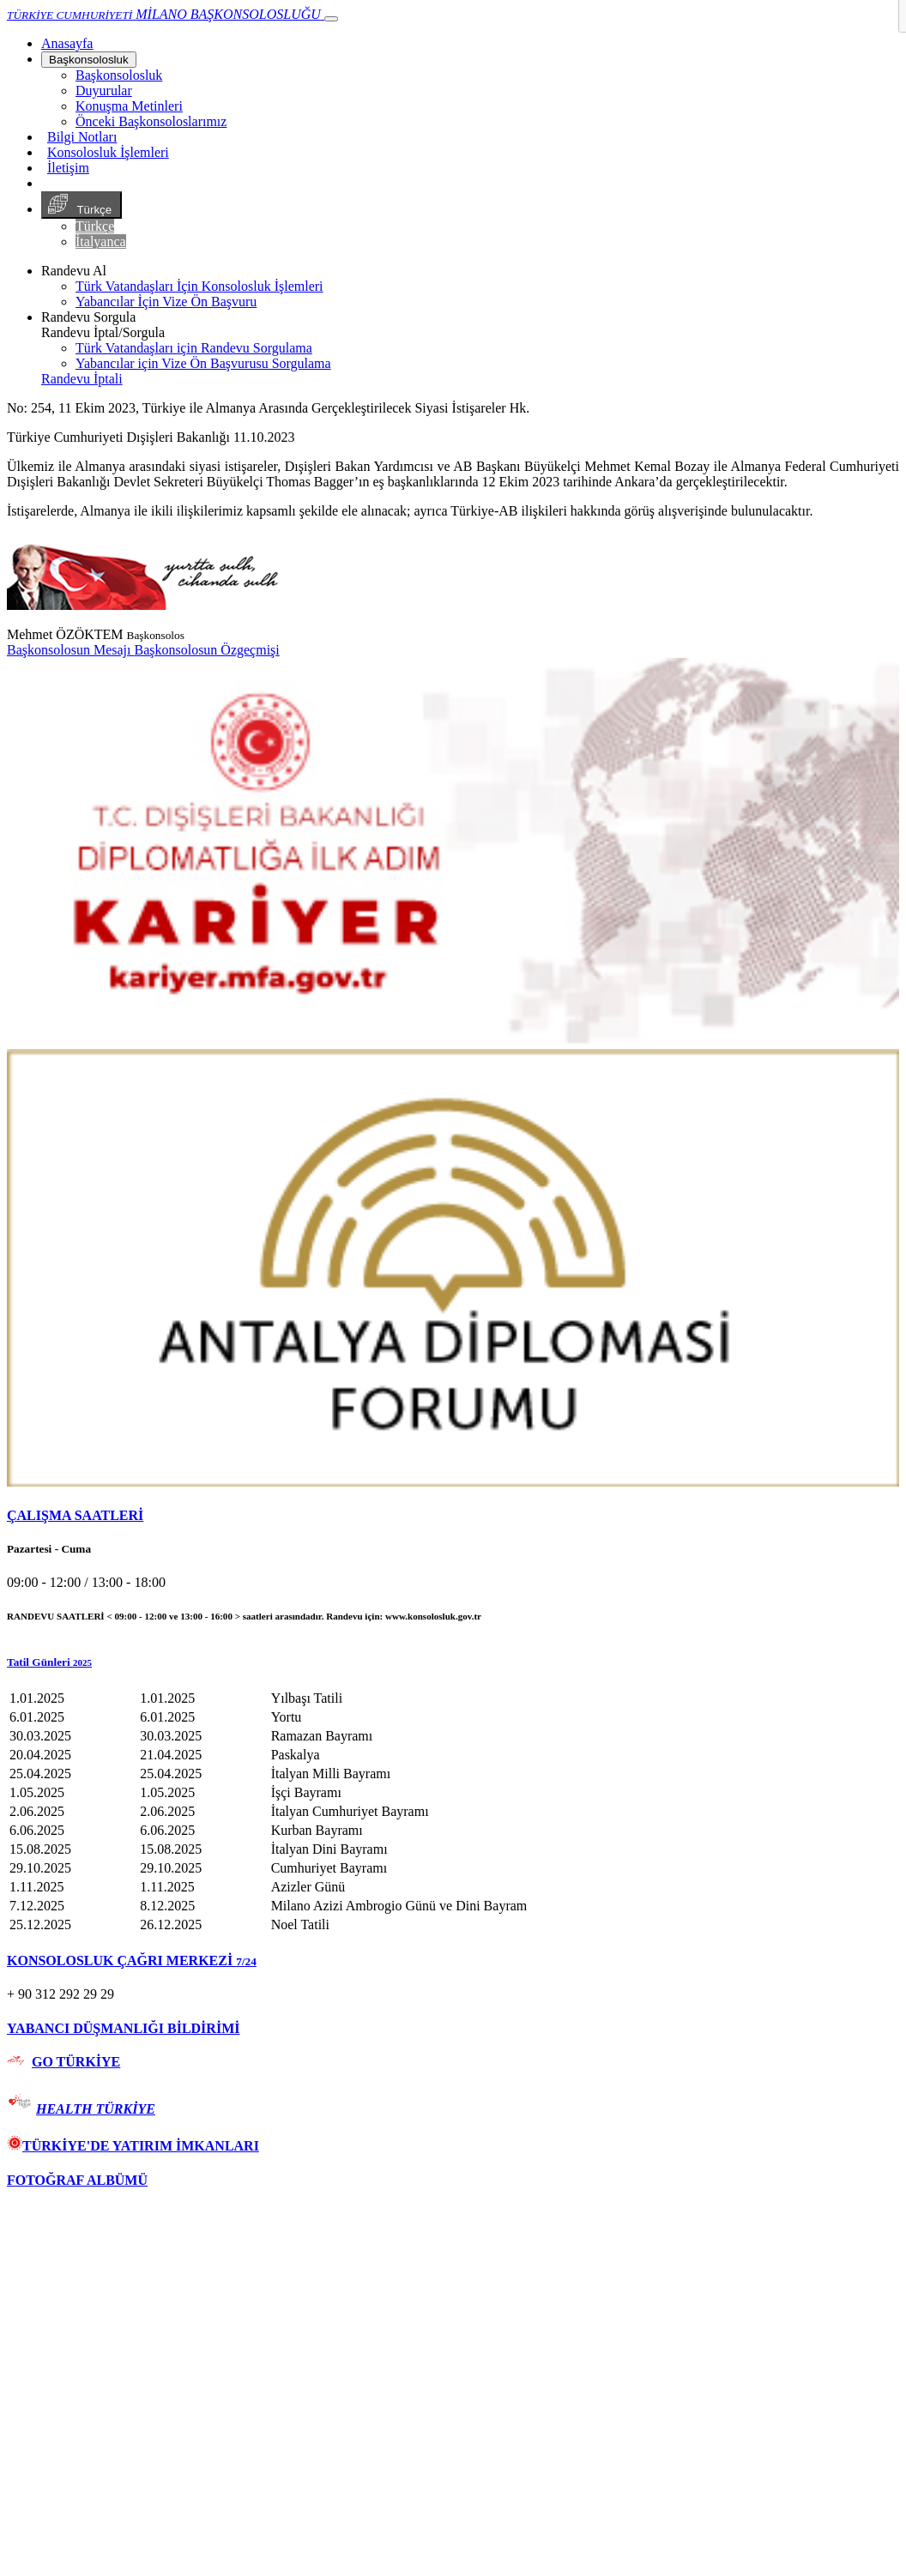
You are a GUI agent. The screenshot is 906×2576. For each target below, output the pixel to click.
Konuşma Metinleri (129, 106)
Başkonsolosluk (89, 59)
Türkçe (81, 205)
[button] (453, 1662)
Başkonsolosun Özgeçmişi (206, 649)
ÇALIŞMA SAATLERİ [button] (75, 1515)
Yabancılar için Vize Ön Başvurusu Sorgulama (203, 363)
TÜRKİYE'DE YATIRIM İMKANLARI (133, 2146)
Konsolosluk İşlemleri (108, 152)
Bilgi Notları (82, 137)
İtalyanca (101, 241)
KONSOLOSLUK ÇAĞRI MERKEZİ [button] (132, 1960)
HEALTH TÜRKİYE (95, 2109)
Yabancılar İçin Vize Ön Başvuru (166, 301)
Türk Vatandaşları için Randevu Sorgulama (194, 348)
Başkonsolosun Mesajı (70, 649)
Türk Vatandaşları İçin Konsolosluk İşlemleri (199, 286)
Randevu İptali (82, 378)
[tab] (453, 1515)
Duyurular (104, 90)
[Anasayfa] (67, 43)
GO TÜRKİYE (76, 2061)
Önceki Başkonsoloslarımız (151, 121)
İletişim (68, 167)
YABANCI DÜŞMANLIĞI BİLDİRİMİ (123, 2028)
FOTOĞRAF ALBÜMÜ (77, 2180)
